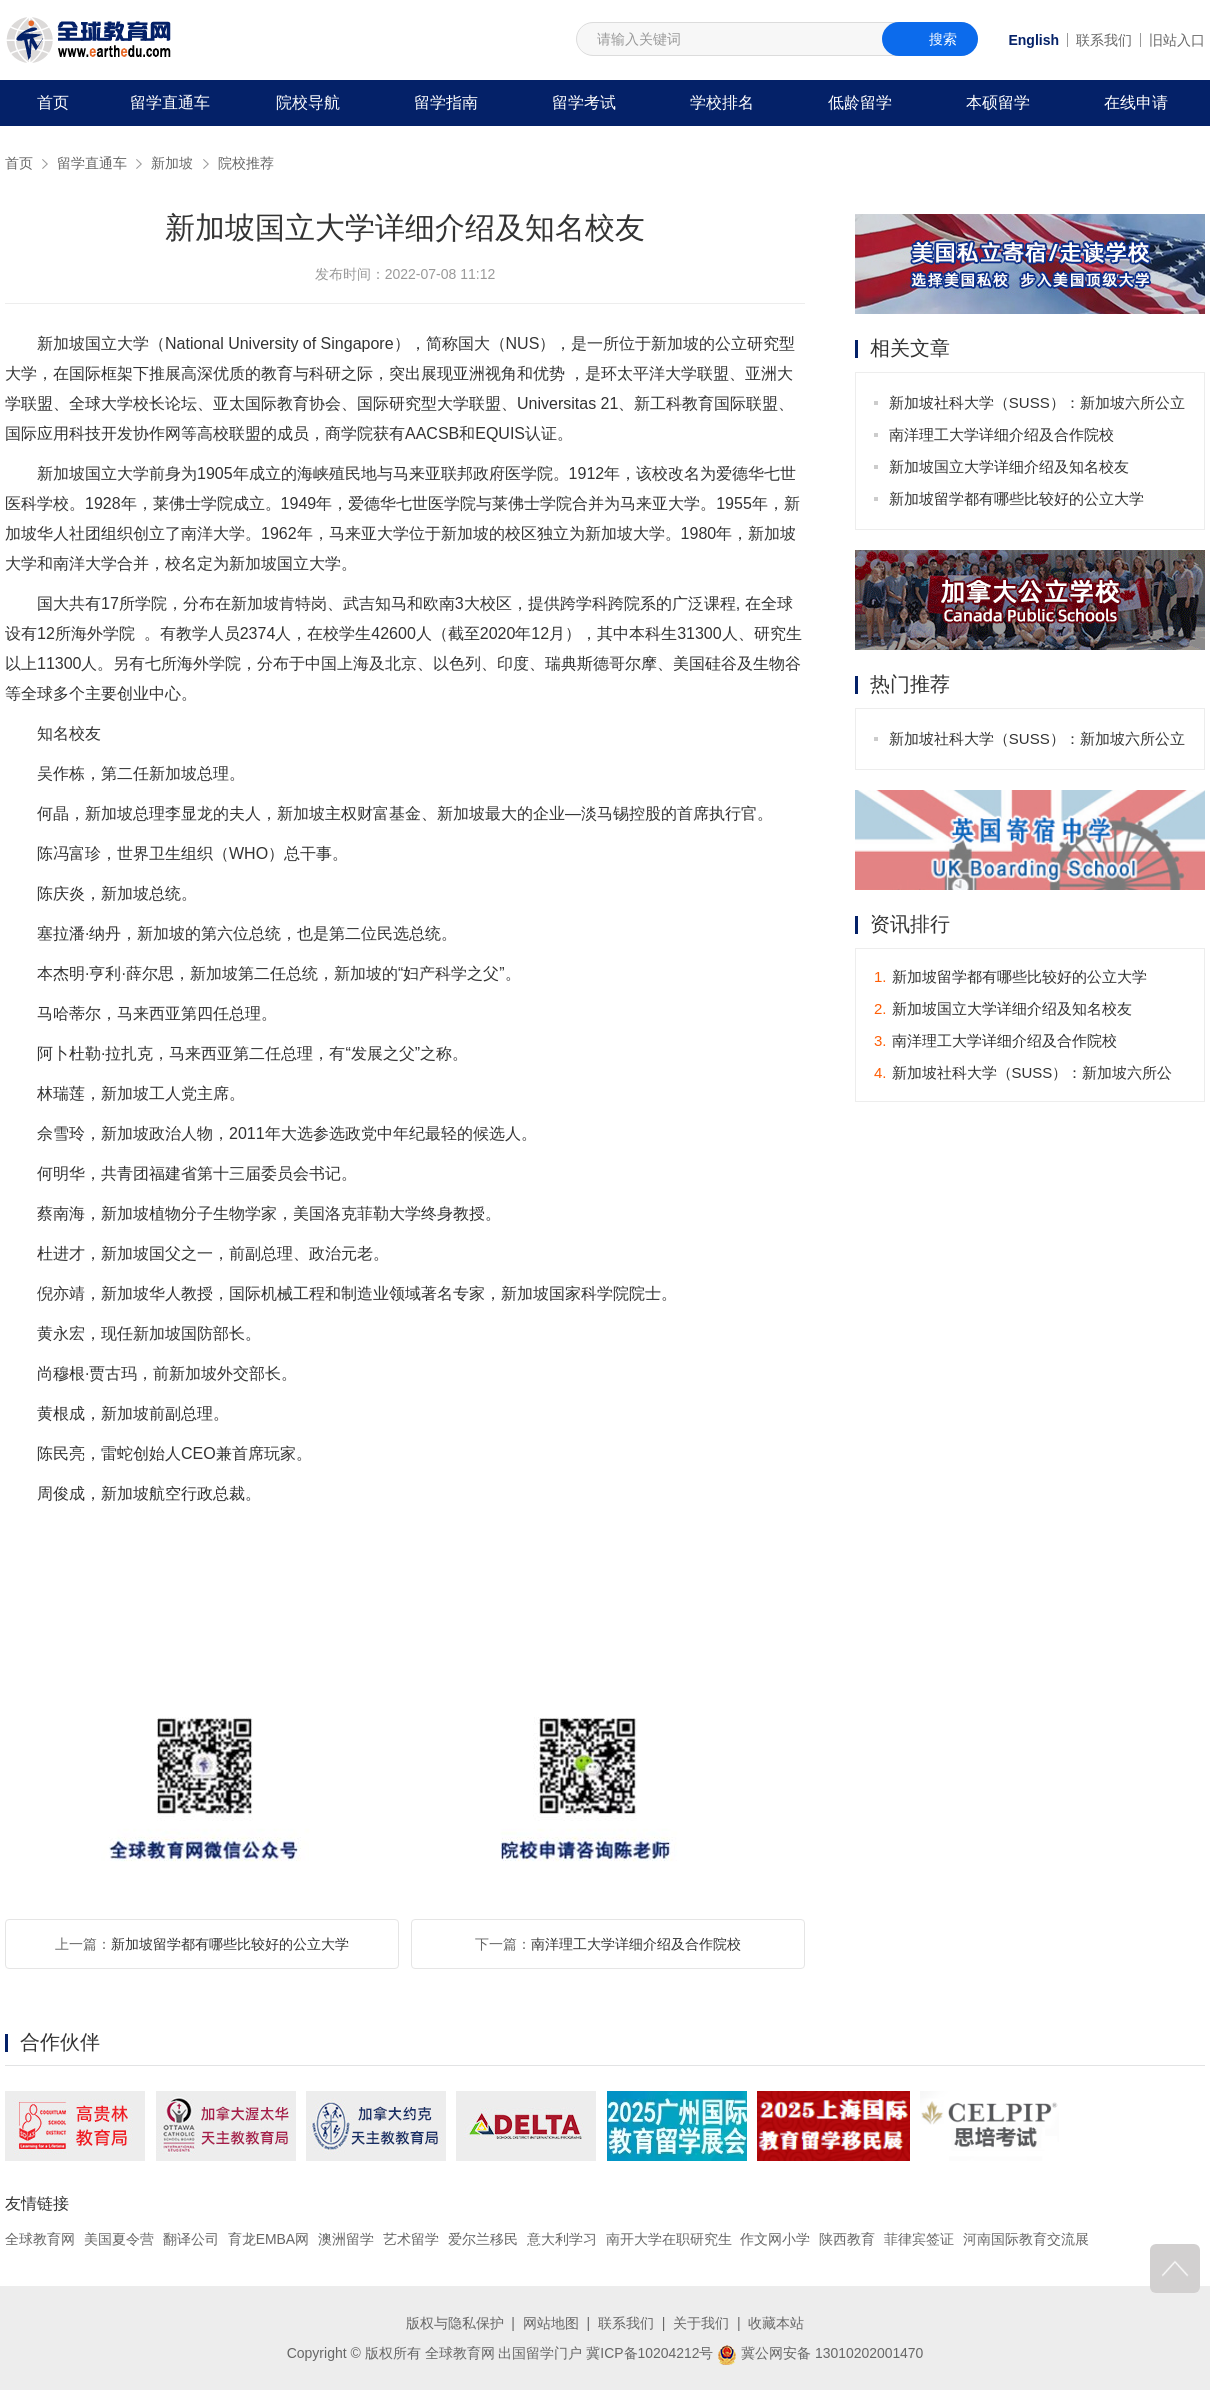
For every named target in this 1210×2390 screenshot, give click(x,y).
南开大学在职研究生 (669, 2239)
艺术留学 (411, 2239)
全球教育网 (40, 2239)
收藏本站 (776, 2323)
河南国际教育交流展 (1026, 2239)
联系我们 (1104, 40)
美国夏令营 (119, 2239)
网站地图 (551, 2323)
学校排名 (722, 102)
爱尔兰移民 (483, 2239)
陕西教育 (848, 2239)
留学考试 (584, 102)
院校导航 (308, 102)
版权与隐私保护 (455, 2323)
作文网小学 (776, 2239)
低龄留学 (860, 102)
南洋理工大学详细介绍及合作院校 (636, 1944)
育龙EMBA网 (269, 2239)
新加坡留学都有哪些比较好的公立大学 (230, 1944)
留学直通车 (170, 102)
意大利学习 (562, 2239)
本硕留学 (998, 102)
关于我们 (701, 2323)
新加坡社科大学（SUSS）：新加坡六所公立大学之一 (1037, 406)
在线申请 (1136, 102)
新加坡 (172, 163)
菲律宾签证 (919, 2239)
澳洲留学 (346, 2239)
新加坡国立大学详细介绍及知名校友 (1009, 466)
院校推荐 (246, 163)
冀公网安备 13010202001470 (820, 2353)
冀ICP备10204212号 (650, 2353)
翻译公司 (191, 2239)
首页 (53, 102)
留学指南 (446, 102)
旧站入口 (1177, 40)
